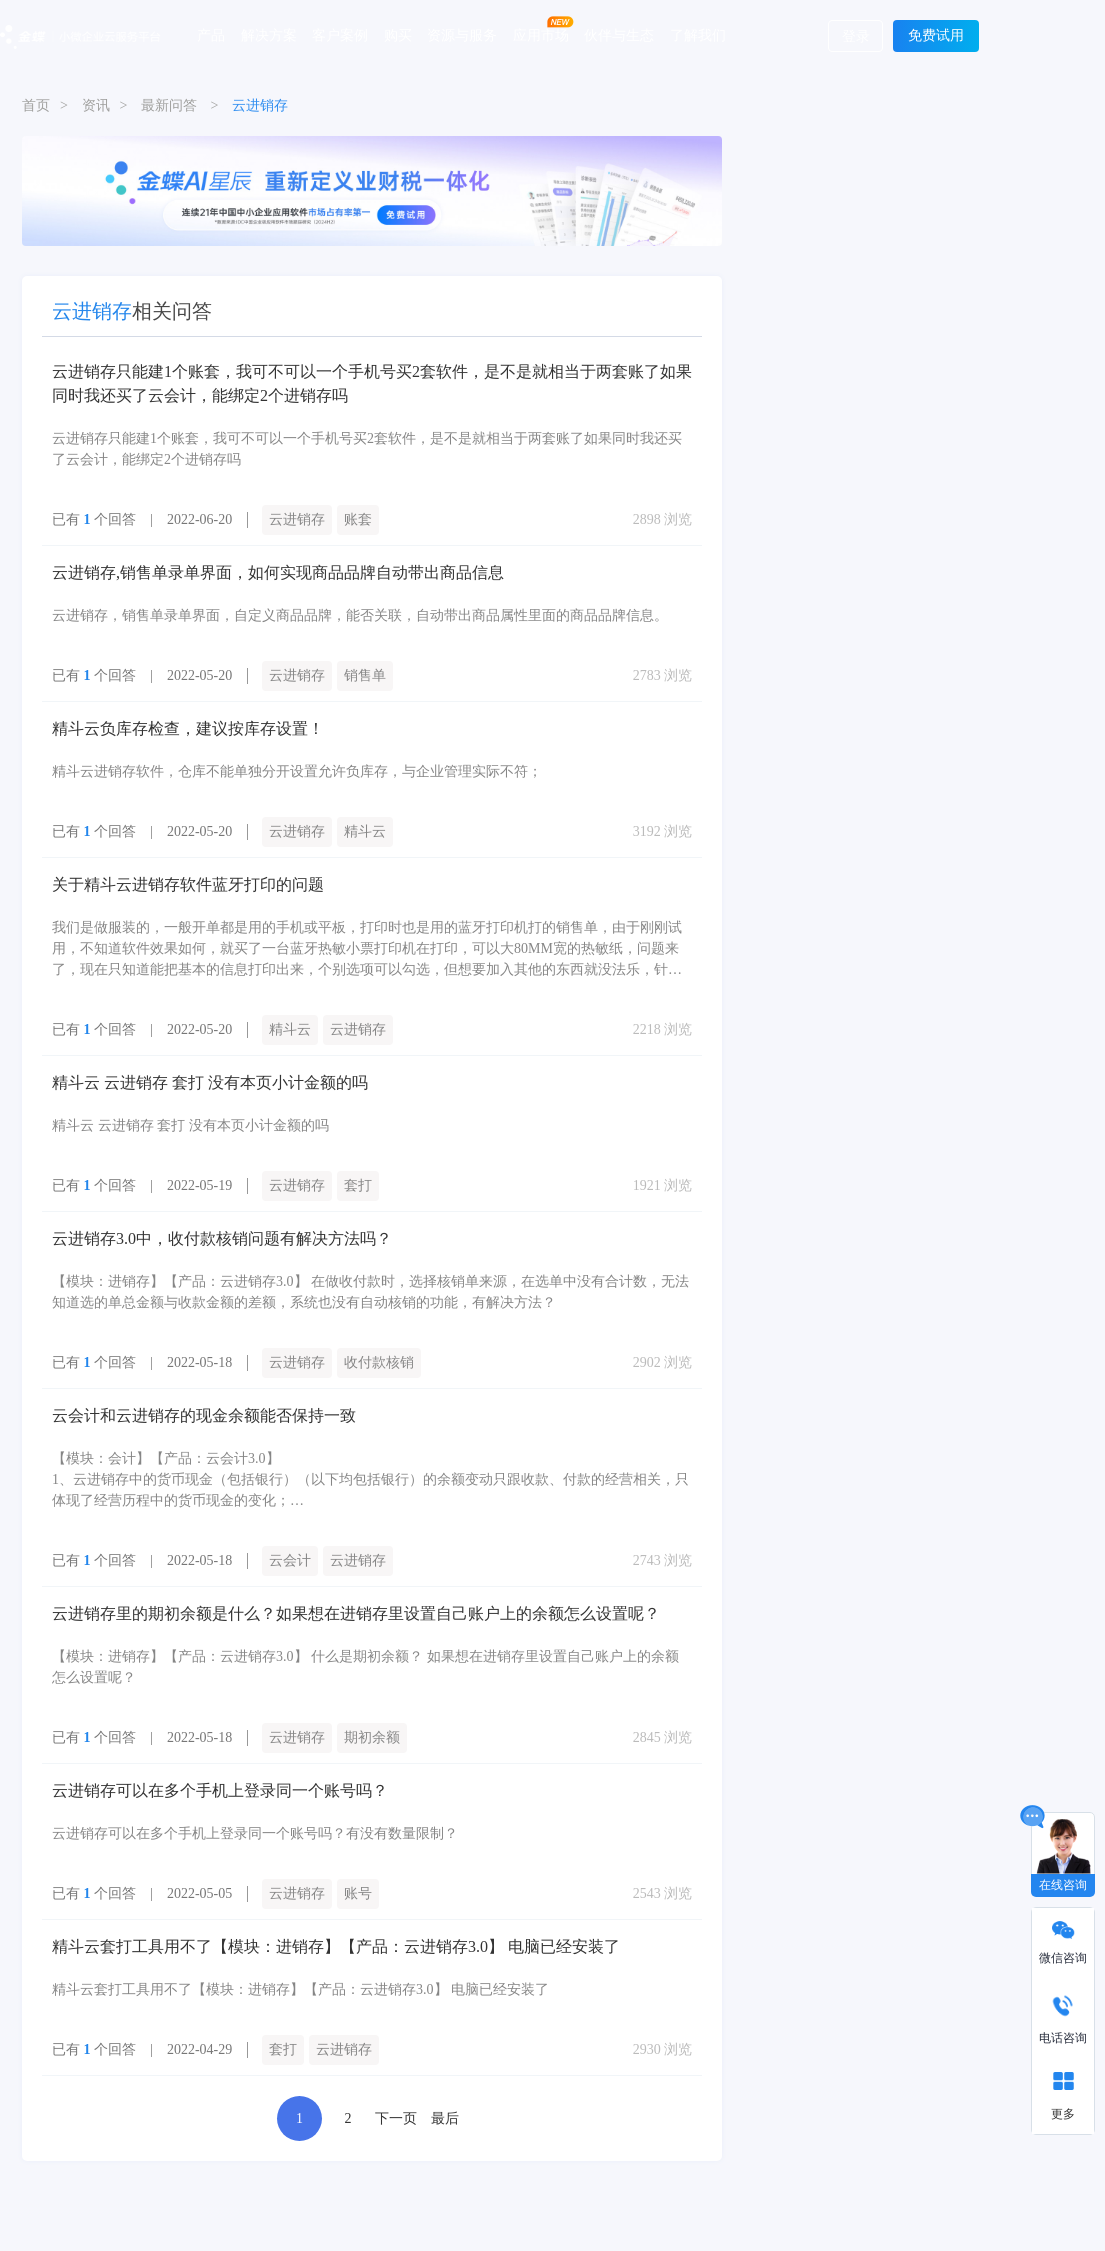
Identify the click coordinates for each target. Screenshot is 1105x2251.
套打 (358, 1185)
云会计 (290, 1560)
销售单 (365, 675)
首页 (36, 105)
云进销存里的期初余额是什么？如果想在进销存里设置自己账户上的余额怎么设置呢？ (356, 1613)
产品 (211, 35)
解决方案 (269, 35)
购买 (398, 35)
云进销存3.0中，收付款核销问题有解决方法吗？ (222, 1238)
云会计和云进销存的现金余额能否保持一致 (204, 1415)
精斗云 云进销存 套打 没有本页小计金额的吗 (210, 1082)
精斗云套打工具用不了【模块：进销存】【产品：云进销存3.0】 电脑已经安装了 (336, 1946)
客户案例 (340, 35)
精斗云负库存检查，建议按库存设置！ (188, 728)
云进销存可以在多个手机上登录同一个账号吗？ (220, 1790)
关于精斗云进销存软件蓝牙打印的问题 (188, 884)
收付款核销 (379, 1362)
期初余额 (372, 1737)
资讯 (96, 105)
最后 (445, 2118)
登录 (856, 36)
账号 (358, 1893)
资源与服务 (462, 35)
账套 (358, 519)
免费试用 (936, 35)
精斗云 (365, 831)
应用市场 (541, 35)
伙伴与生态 (619, 35)
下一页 (396, 2118)
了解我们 (698, 35)
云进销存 (297, 519)
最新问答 (169, 105)
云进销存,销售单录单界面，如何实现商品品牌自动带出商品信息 (278, 572)
